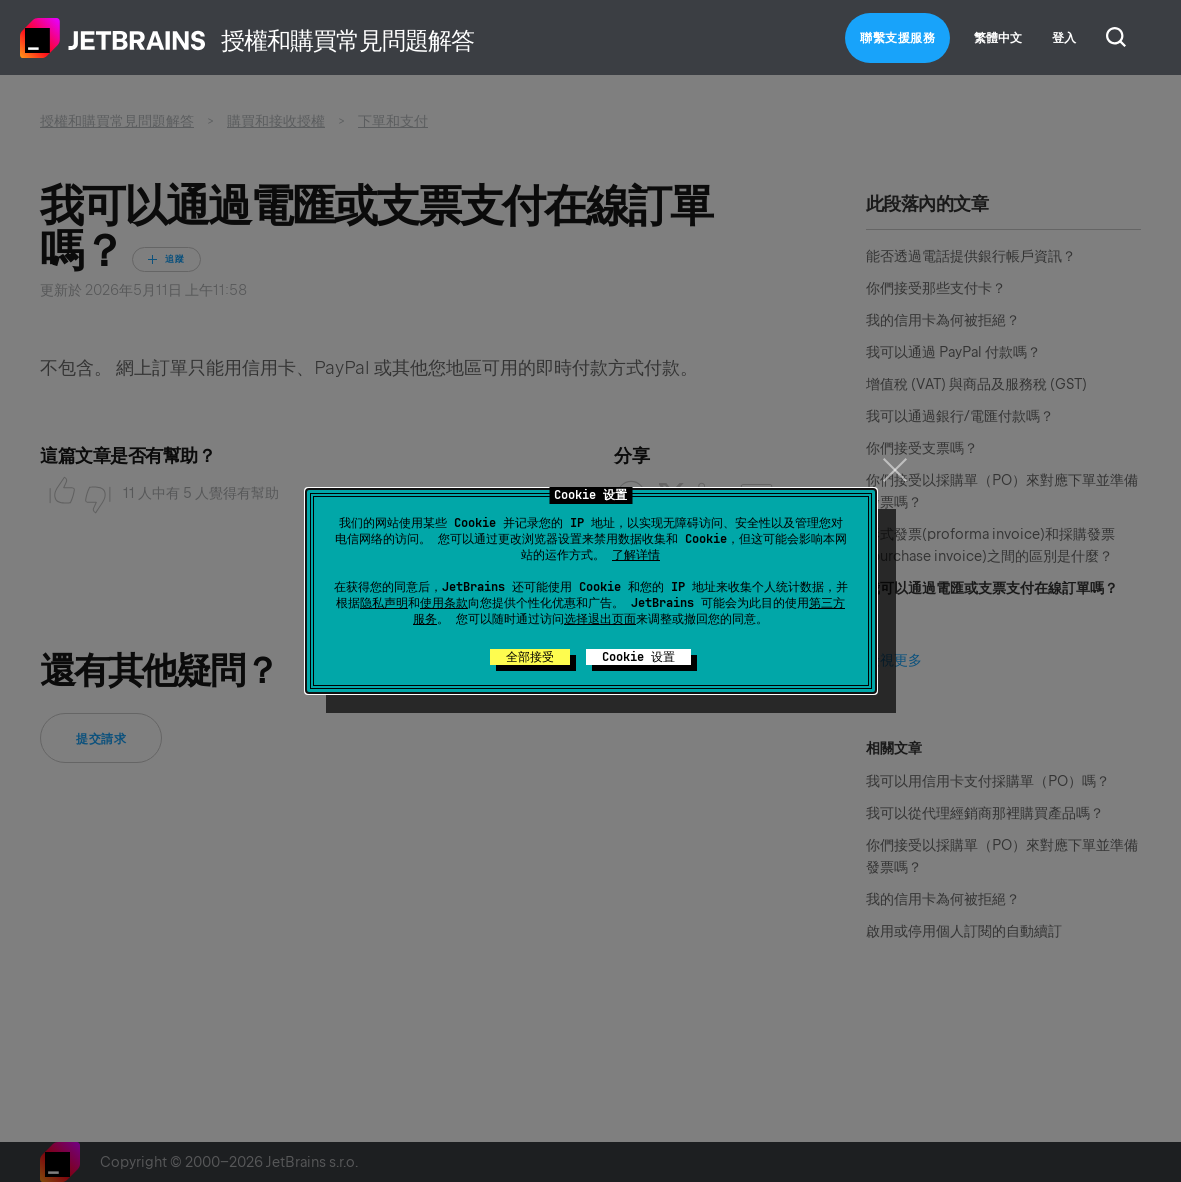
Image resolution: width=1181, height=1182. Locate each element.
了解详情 (636, 555)
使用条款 (444, 603)
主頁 (113, 38)
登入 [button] (1064, 38)
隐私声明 (384, 603)
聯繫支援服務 (897, 38)
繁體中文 (998, 38)
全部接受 (530, 657)
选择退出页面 (600, 619)
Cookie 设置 (638, 657)
